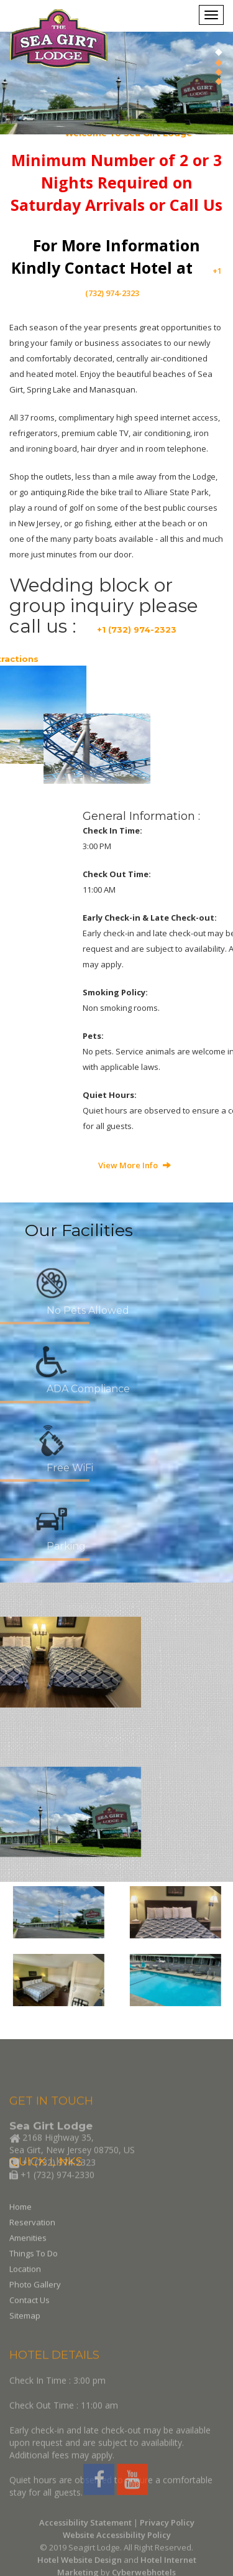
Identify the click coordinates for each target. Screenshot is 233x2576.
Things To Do (33, 2279)
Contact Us (29, 2326)
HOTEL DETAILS (54, 2416)
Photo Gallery (35, 2310)
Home (20, 2232)
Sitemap (24, 2341)
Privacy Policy (167, 2551)
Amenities (28, 2263)
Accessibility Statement (85, 2551)
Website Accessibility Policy (117, 2564)
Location (25, 2294)
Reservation (32, 2248)
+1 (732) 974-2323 (136, 630)
